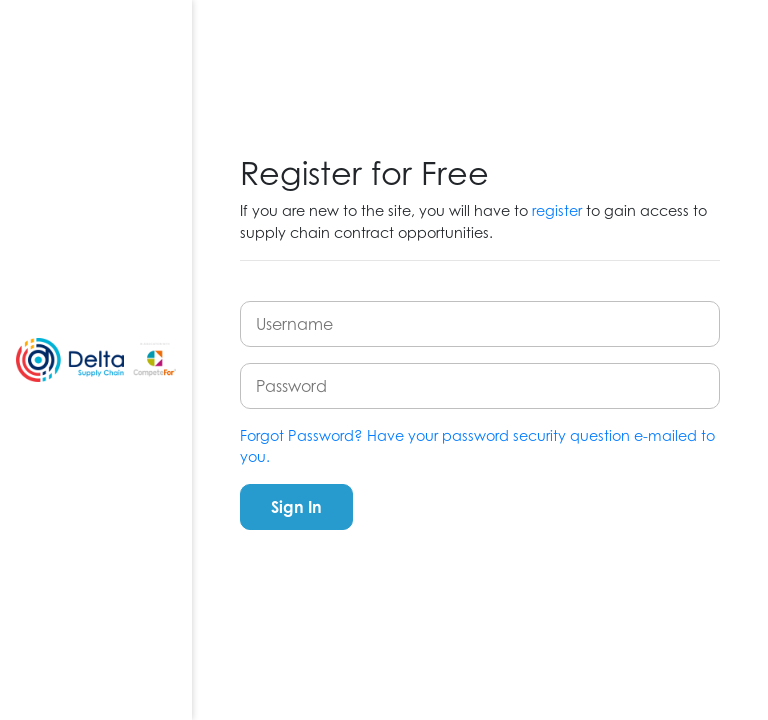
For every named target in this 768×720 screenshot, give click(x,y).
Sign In (296, 507)
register (557, 210)
